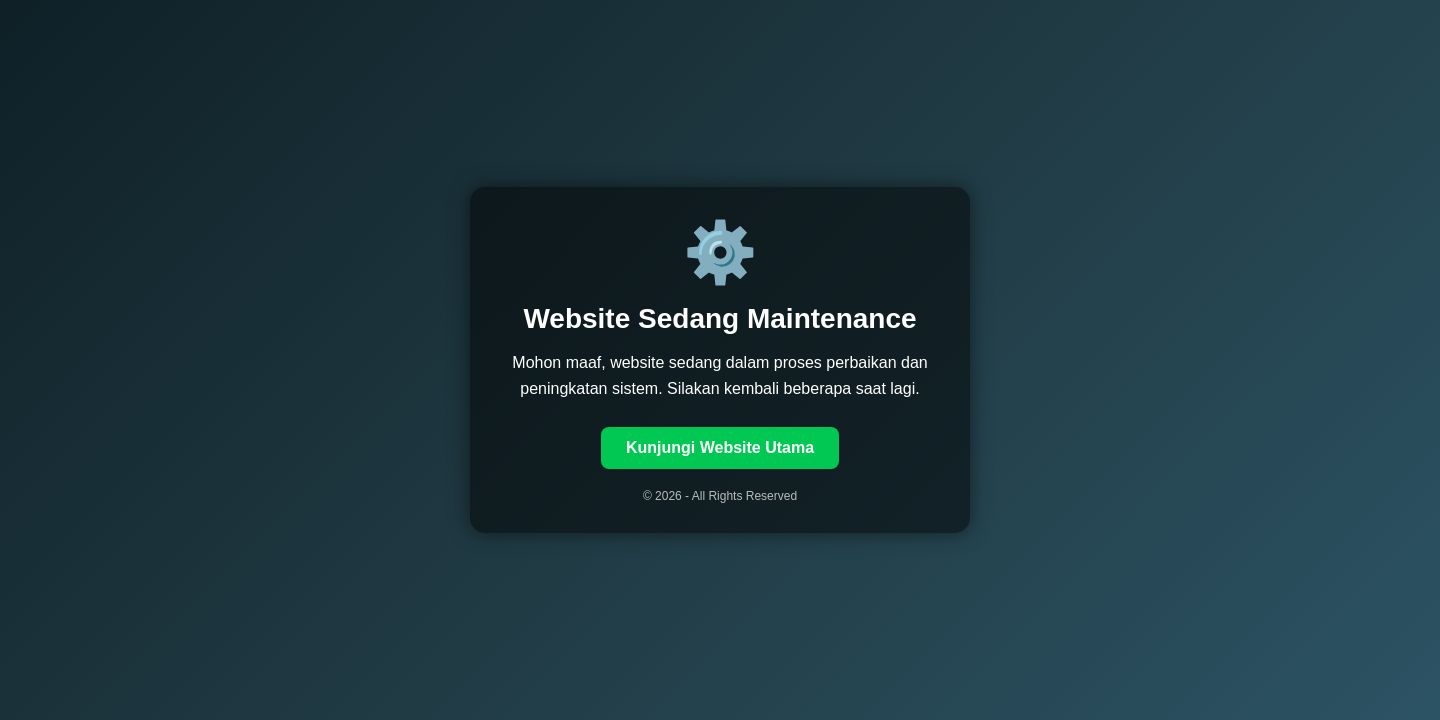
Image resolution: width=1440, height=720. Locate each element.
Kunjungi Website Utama (720, 447)
